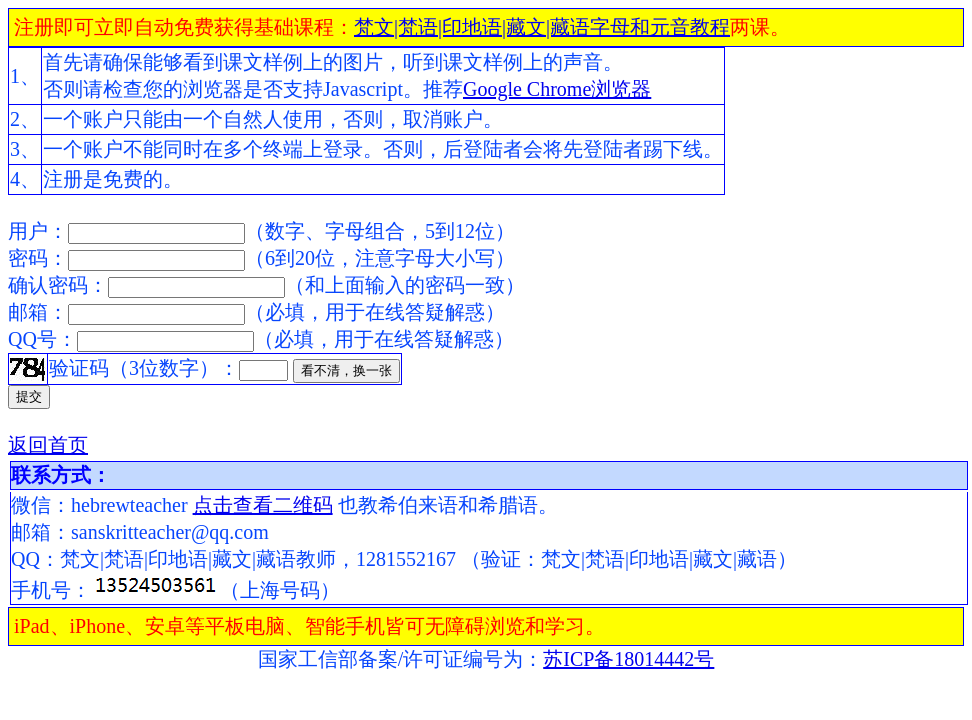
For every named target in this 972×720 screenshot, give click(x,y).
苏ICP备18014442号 (628, 659)
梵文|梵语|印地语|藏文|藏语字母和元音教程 (542, 27)
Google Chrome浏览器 (557, 89)
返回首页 (48, 445)
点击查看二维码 (263, 505)
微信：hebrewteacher (102, 505)
